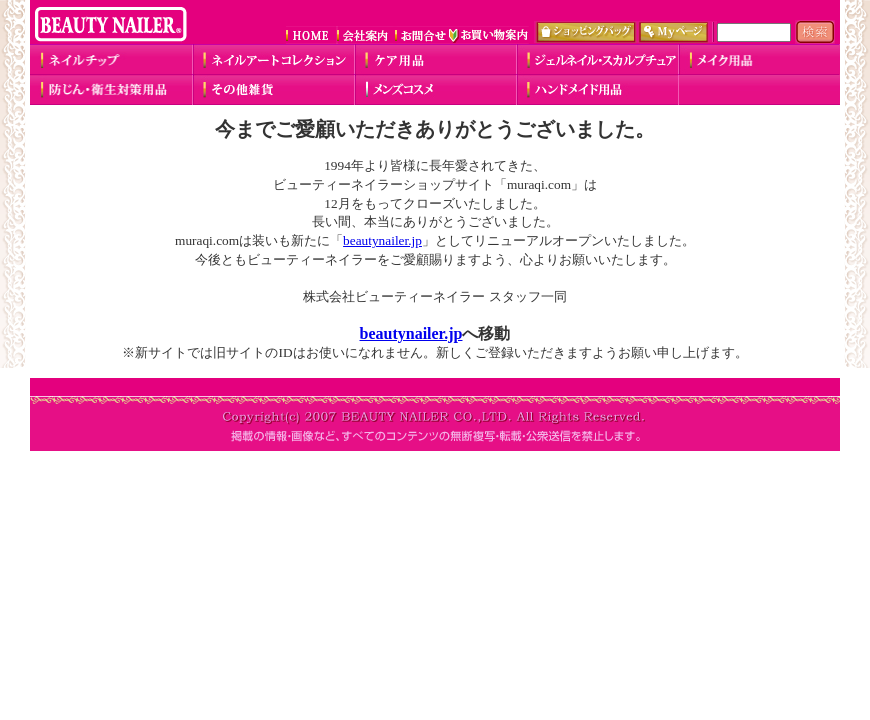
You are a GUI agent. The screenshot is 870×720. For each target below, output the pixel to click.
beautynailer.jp (382, 240)
